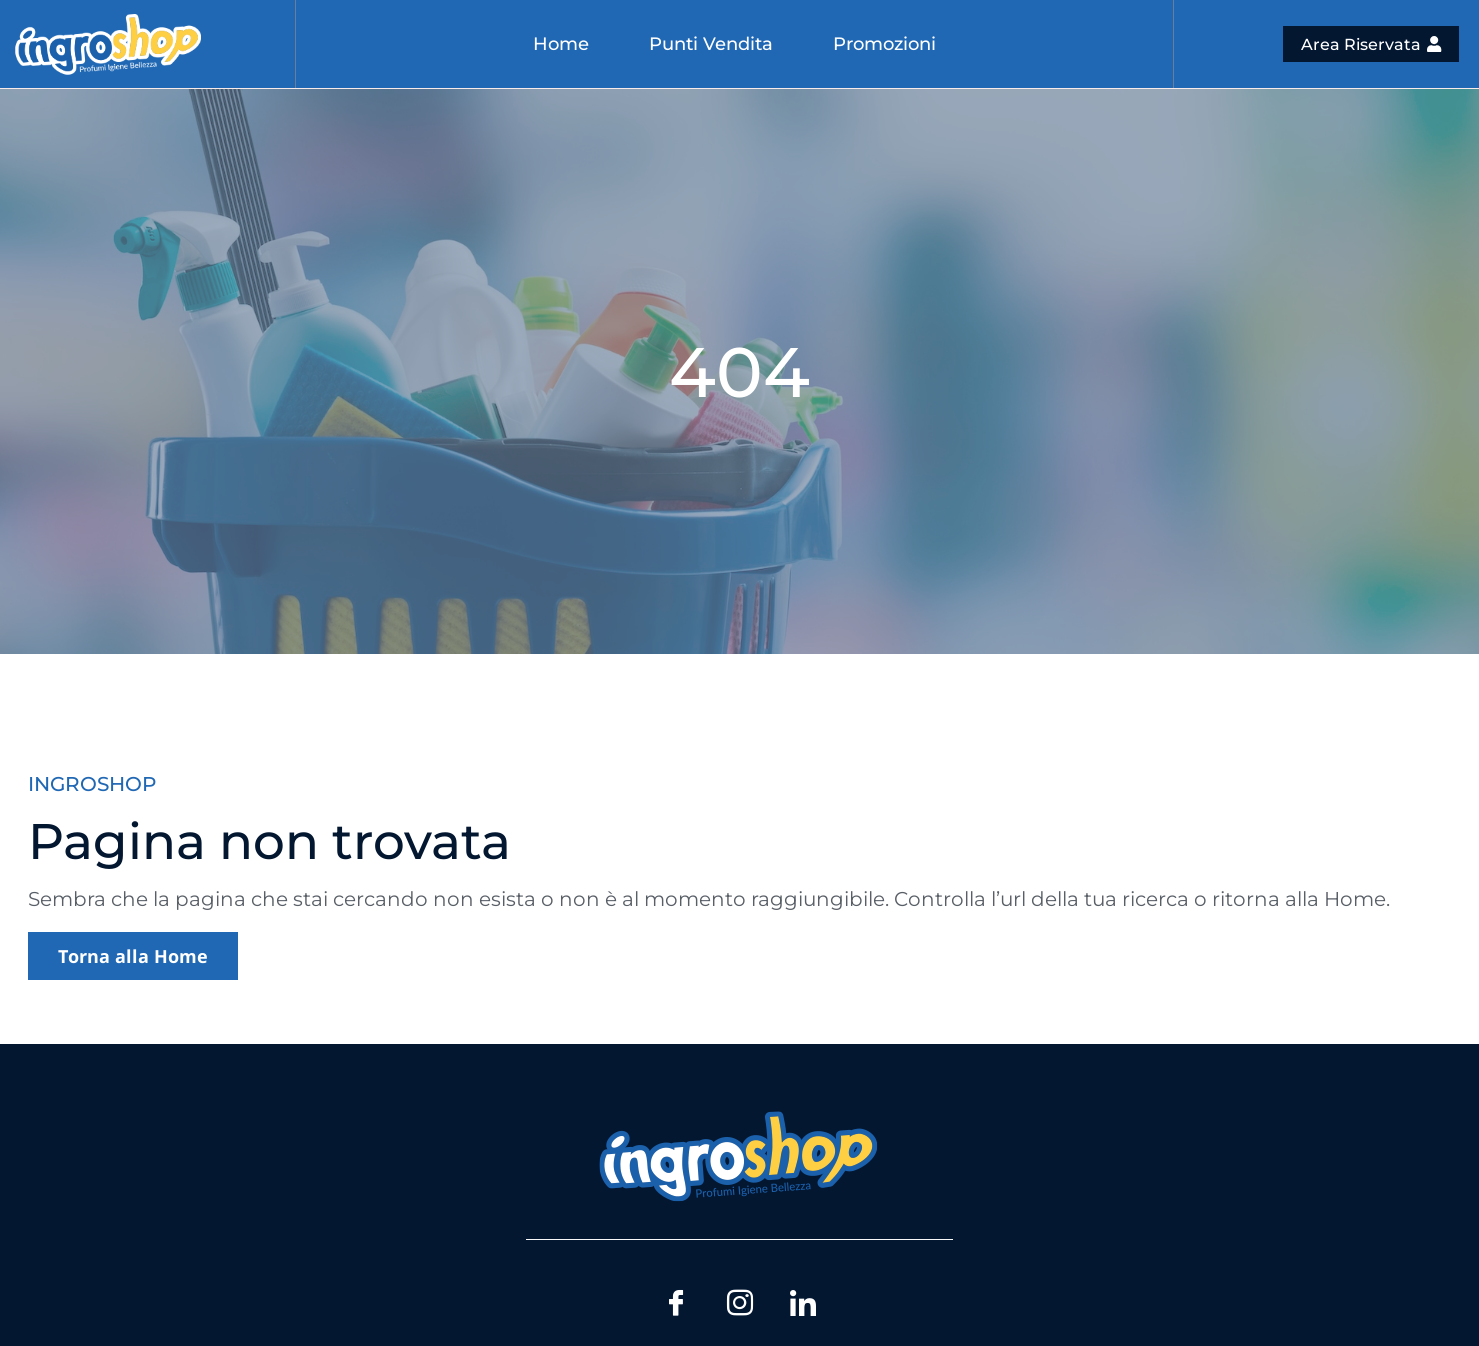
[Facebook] (675, 1300)
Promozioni (884, 44)
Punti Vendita (711, 44)
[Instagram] (740, 1300)
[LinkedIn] (805, 1300)
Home (561, 44)
